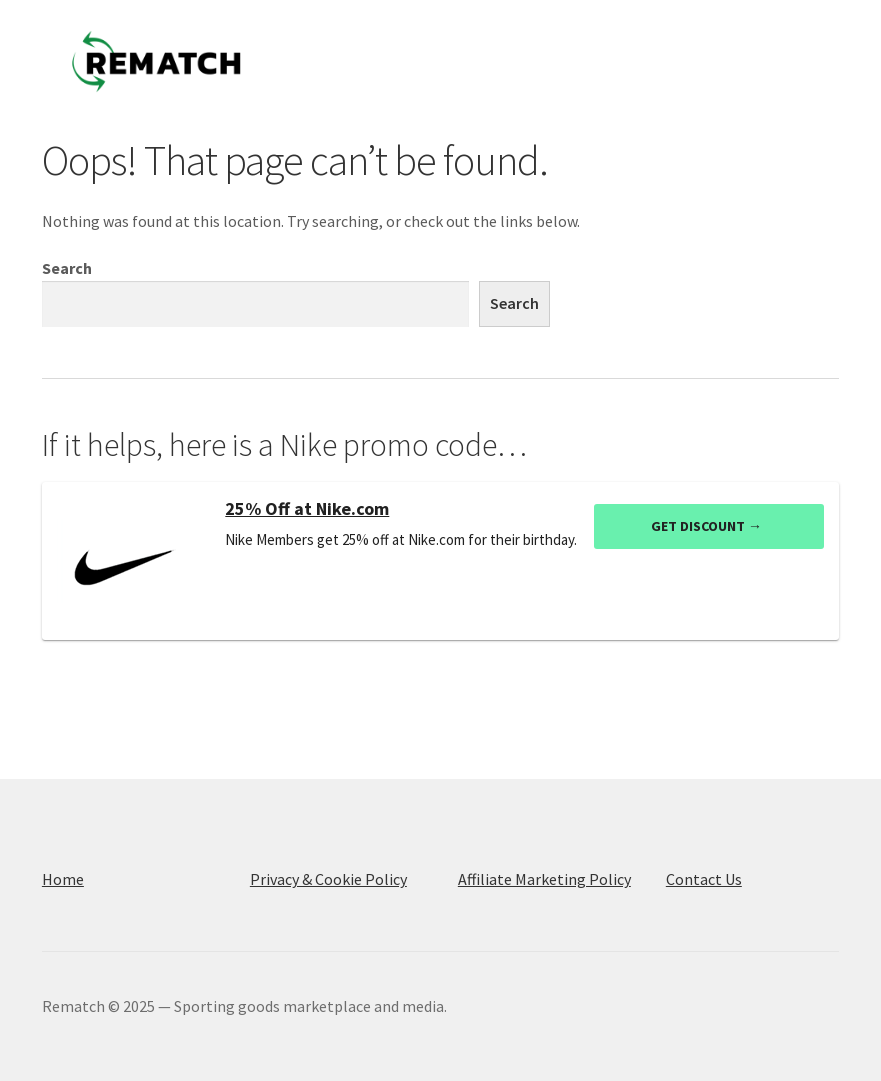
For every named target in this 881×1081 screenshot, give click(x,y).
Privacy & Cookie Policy (328, 879)
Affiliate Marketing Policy (544, 879)
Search (67, 268)
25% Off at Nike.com (307, 509)
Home (63, 879)
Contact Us (704, 879)
